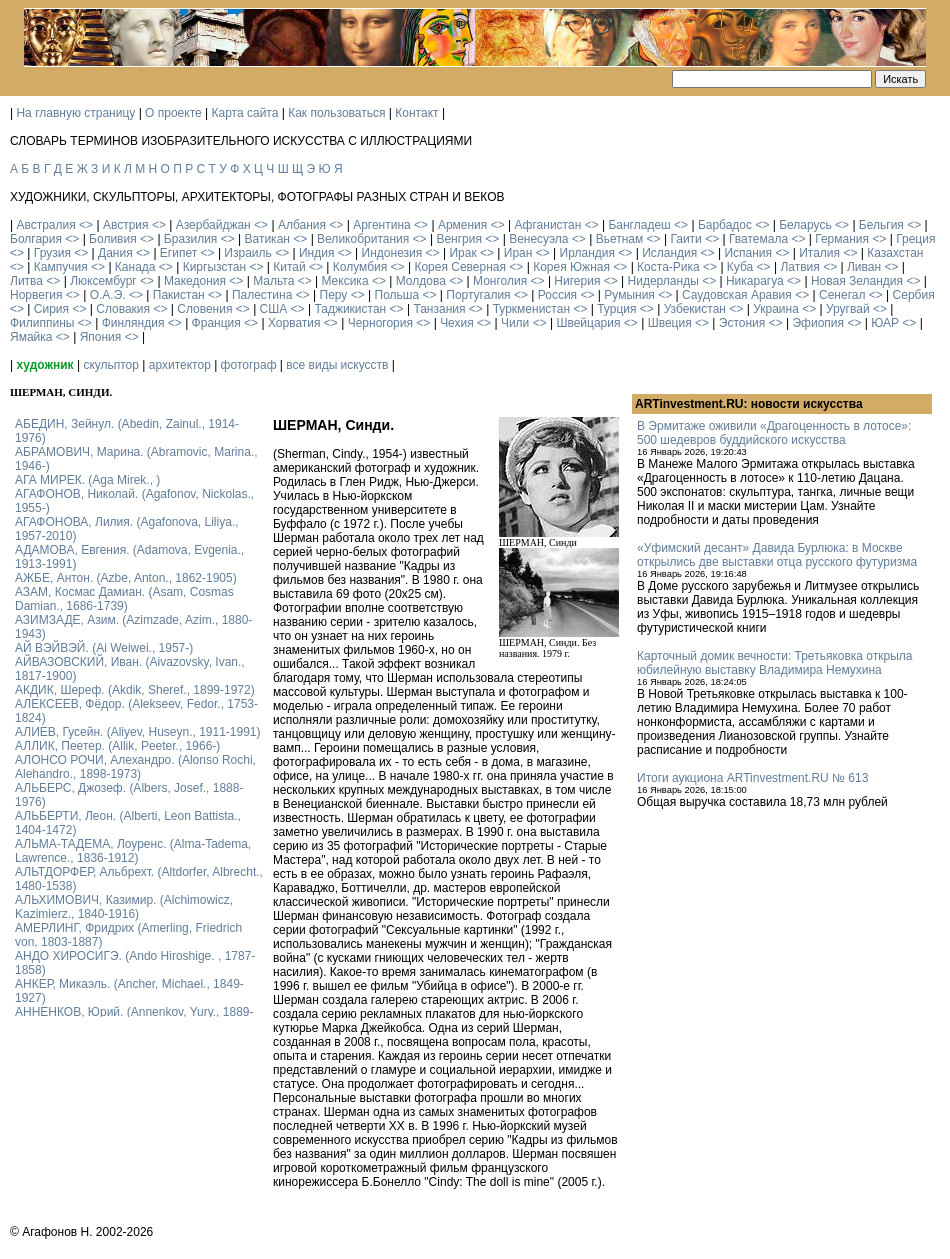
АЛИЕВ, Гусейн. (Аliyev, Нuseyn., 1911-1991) (138, 732)
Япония (101, 337)
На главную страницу (75, 113)
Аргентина (382, 225)
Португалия (478, 295)
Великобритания (363, 239)
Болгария (36, 239)
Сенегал (842, 295)
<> (86, 225)
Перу (334, 295)
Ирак (462, 253)
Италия (819, 253)
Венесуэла (538, 239)
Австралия (45, 225)
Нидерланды (663, 281)
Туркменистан (531, 309)
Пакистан (179, 295)
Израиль (247, 253)
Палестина (262, 295)
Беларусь (805, 225)
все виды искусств (337, 365)
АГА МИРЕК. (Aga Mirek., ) (87, 480)
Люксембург (103, 281)
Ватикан (267, 239)
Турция (616, 309)
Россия (557, 295)
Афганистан (547, 225)
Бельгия (881, 225)
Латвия (799, 267)
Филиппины (42, 323)
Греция (915, 239)
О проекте (173, 113)
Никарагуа (755, 281)
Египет (178, 253)
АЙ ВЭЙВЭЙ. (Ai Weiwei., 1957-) (104, 648)
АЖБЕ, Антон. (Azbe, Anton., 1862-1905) (126, 578)
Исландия (669, 253)
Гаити (685, 239)
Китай (289, 267)
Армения (462, 225)
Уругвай (848, 309)
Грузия (52, 253)
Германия (842, 239)
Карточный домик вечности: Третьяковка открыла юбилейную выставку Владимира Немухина (774, 663)
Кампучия (61, 267)
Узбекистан (695, 309)
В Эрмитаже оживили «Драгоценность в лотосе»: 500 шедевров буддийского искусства (774, 433)
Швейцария (588, 323)
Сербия (914, 295)
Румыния (629, 295)
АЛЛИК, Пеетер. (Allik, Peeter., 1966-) (117, 746)
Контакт (416, 113)
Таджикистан (350, 309)
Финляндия (133, 323)
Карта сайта (245, 113)
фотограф (249, 365)
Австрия (126, 225)
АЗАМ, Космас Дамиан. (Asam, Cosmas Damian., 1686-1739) (124, 599)
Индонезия (392, 253)
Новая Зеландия (857, 281)
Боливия (113, 239)
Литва (26, 281)
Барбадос (725, 225)
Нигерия (577, 281)
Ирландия (587, 253)
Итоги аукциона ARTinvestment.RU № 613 (752, 778)
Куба (740, 267)
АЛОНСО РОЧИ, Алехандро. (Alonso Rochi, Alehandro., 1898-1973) (135, 767)
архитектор (180, 365)
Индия (316, 253)
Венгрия (459, 239)
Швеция (670, 323)
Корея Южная (571, 267)
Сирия (51, 309)
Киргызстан (214, 267)
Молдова (421, 281)
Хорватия (294, 323)
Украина (776, 309)
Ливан (864, 267)
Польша (397, 295)
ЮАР (885, 323)
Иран (518, 253)
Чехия (457, 323)
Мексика (344, 281)
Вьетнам (620, 239)
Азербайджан (213, 225)
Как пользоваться (336, 113)
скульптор (111, 365)
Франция (216, 323)
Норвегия (36, 295)
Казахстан (895, 253)
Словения (204, 309)
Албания (302, 225)
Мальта (273, 281)
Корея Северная (460, 267)
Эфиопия (818, 323)
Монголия (500, 281)
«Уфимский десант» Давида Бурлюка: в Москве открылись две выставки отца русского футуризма (777, 555)
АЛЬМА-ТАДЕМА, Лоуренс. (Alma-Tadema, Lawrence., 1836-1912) (133, 851)
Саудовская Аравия (737, 295)
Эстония (742, 323)
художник (44, 365)
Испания (748, 253)
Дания (115, 253)
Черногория (380, 323)
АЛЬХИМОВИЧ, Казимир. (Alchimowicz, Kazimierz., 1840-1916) (124, 907)
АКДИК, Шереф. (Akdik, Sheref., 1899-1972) (135, 690)
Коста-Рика (668, 267)
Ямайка (31, 337)
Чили (515, 323)
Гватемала (758, 239)
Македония (195, 281)
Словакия (123, 309)
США (274, 309)
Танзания (439, 309)
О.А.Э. (108, 295)
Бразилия (191, 239)
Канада (135, 267)
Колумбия (360, 267)
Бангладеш (639, 225)
